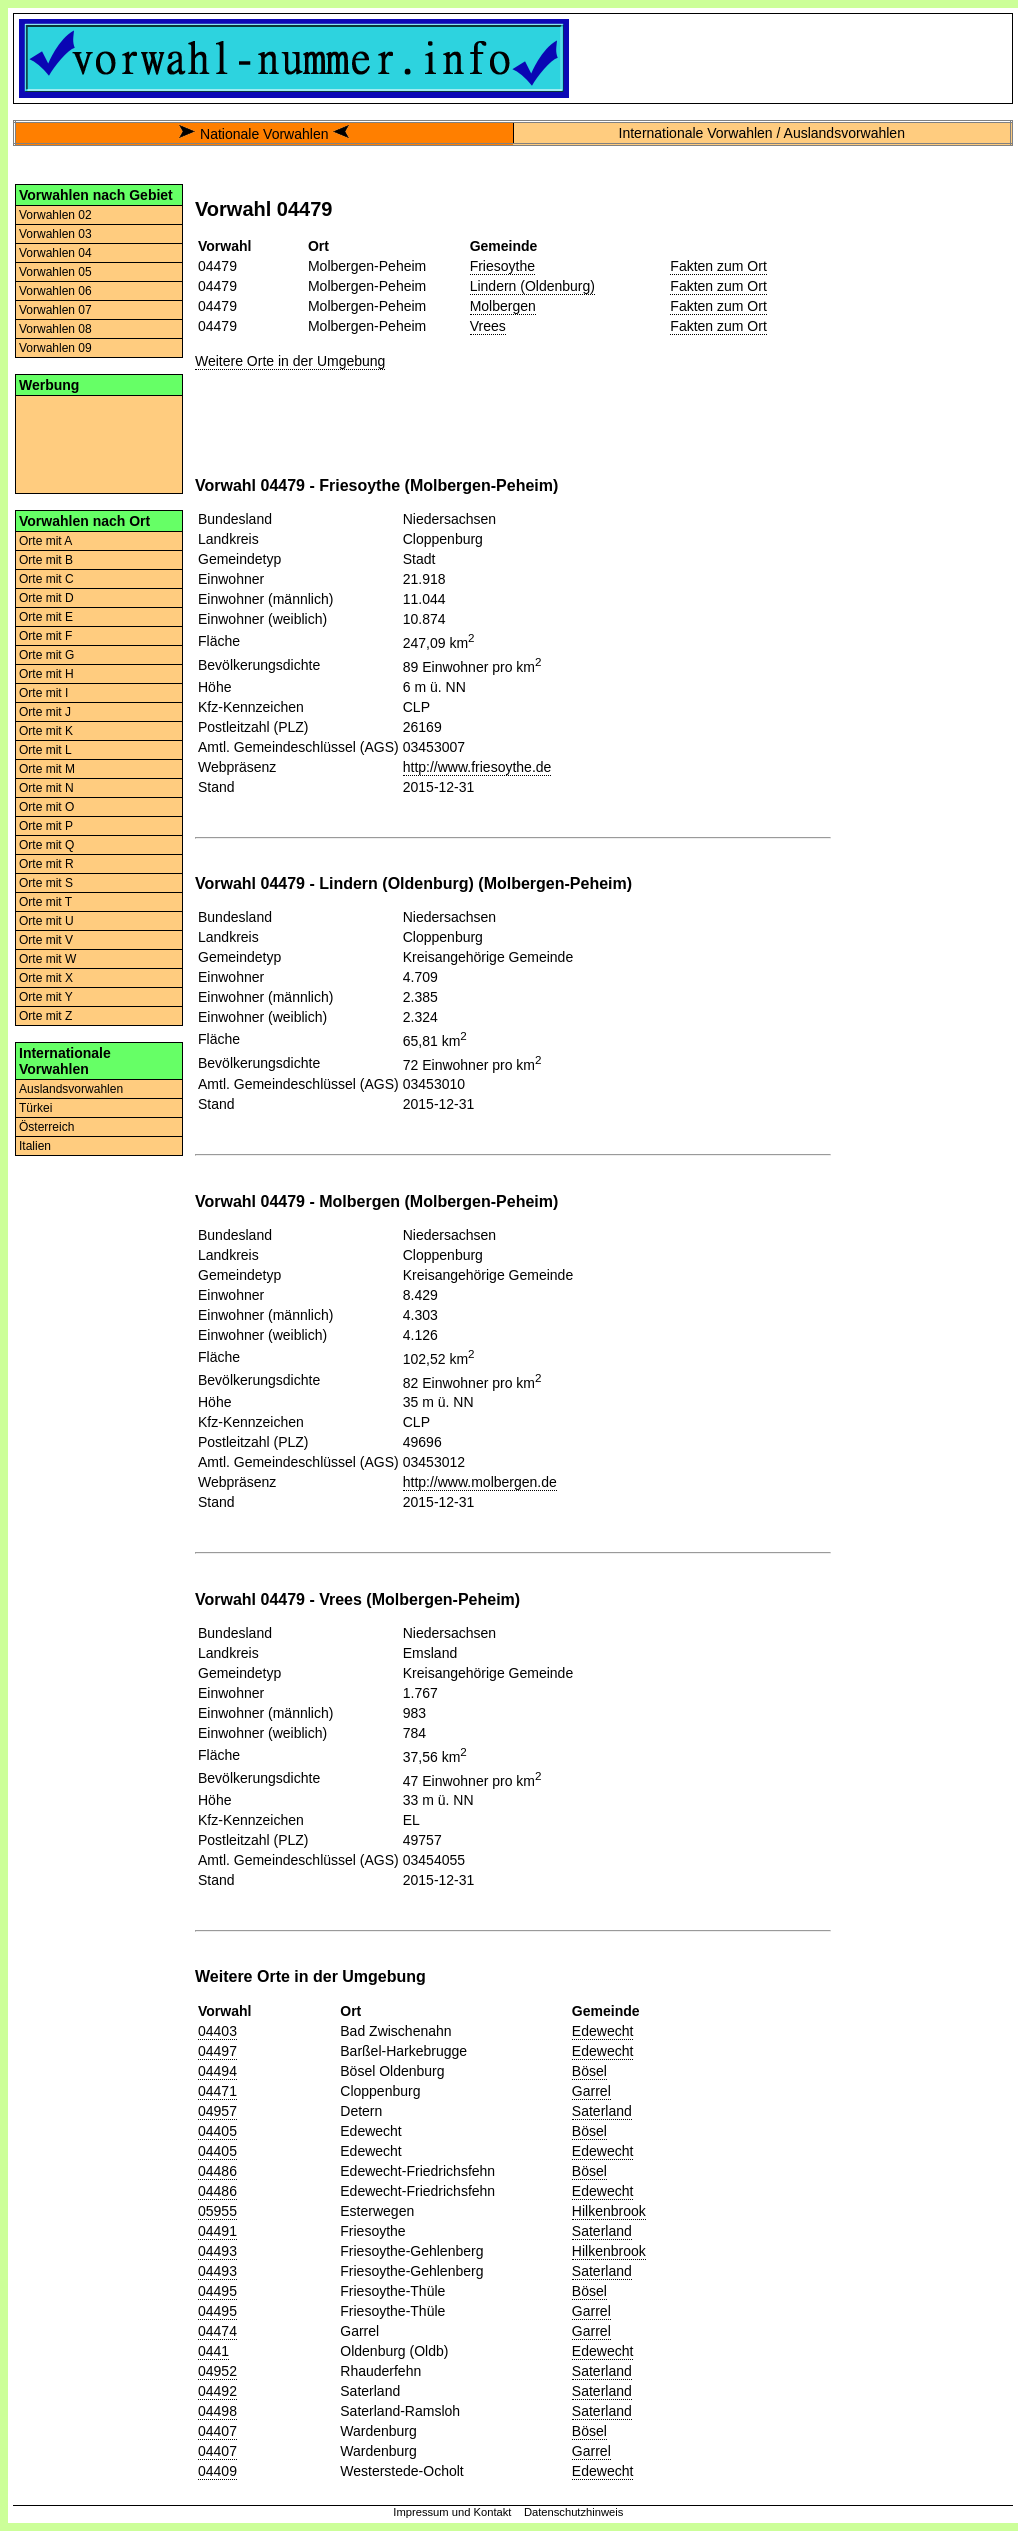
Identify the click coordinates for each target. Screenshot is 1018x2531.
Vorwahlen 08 (55, 329)
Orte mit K (46, 731)
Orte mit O (46, 807)
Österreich (46, 1127)
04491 (217, 2231)
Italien (35, 1146)
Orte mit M (47, 769)
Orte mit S (46, 883)
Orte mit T (45, 902)
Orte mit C (46, 579)
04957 (217, 2111)
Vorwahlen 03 (55, 234)
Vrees (488, 326)
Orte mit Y (46, 997)
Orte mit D (46, 598)
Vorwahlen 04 (55, 253)
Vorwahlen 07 (55, 310)
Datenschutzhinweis (574, 2512)
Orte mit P (46, 826)
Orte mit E (46, 617)
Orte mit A (45, 541)
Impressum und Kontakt (452, 2512)
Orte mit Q (46, 845)
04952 (217, 2371)
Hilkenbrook (609, 2211)
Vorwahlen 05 (55, 272)
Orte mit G (46, 655)
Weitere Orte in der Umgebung (290, 361)
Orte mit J (45, 712)
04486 (217, 2171)
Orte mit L (45, 750)
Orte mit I (43, 693)
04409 (217, 2471)
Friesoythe (502, 266)
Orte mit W (47, 959)
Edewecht (602, 2031)
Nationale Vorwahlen (264, 134)
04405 (217, 2131)
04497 (217, 2051)
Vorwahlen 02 (55, 215)
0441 (213, 2351)
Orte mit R (46, 864)
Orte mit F (45, 636)
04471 (217, 2091)
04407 (217, 2431)
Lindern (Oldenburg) (532, 286)
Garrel (591, 2091)
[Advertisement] (99, 443)
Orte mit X (46, 978)
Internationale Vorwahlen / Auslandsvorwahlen (762, 133)
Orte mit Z (45, 1016)
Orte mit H (46, 674)
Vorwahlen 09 (55, 348)
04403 (217, 2031)
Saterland (602, 2111)
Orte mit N (46, 788)
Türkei (35, 1108)
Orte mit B (46, 560)
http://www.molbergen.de (480, 1482)
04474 (217, 2331)
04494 (217, 2071)
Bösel (589, 2071)
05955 (217, 2211)
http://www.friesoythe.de (477, 767)
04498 (217, 2411)
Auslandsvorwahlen (71, 1089)
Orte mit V (46, 940)
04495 (217, 2291)
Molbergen (503, 306)
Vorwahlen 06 (55, 291)
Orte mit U (46, 921)
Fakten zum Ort (718, 266)
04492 (217, 2391)
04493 (217, 2251)
